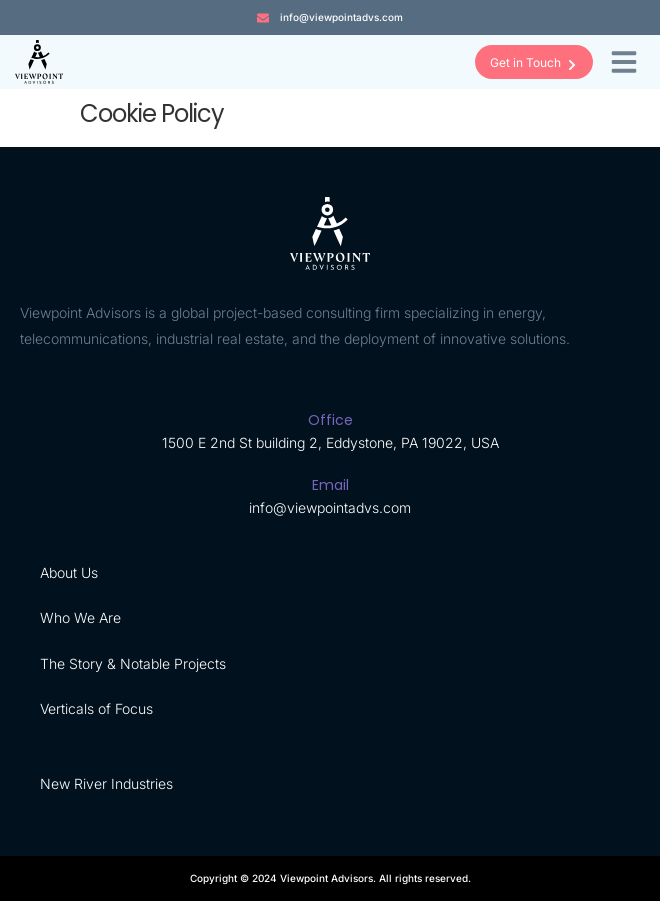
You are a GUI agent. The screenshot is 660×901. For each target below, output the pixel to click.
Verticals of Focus (96, 708)
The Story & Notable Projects (133, 663)
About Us (69, 572)
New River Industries (106, 783)
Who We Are (80, 617)
